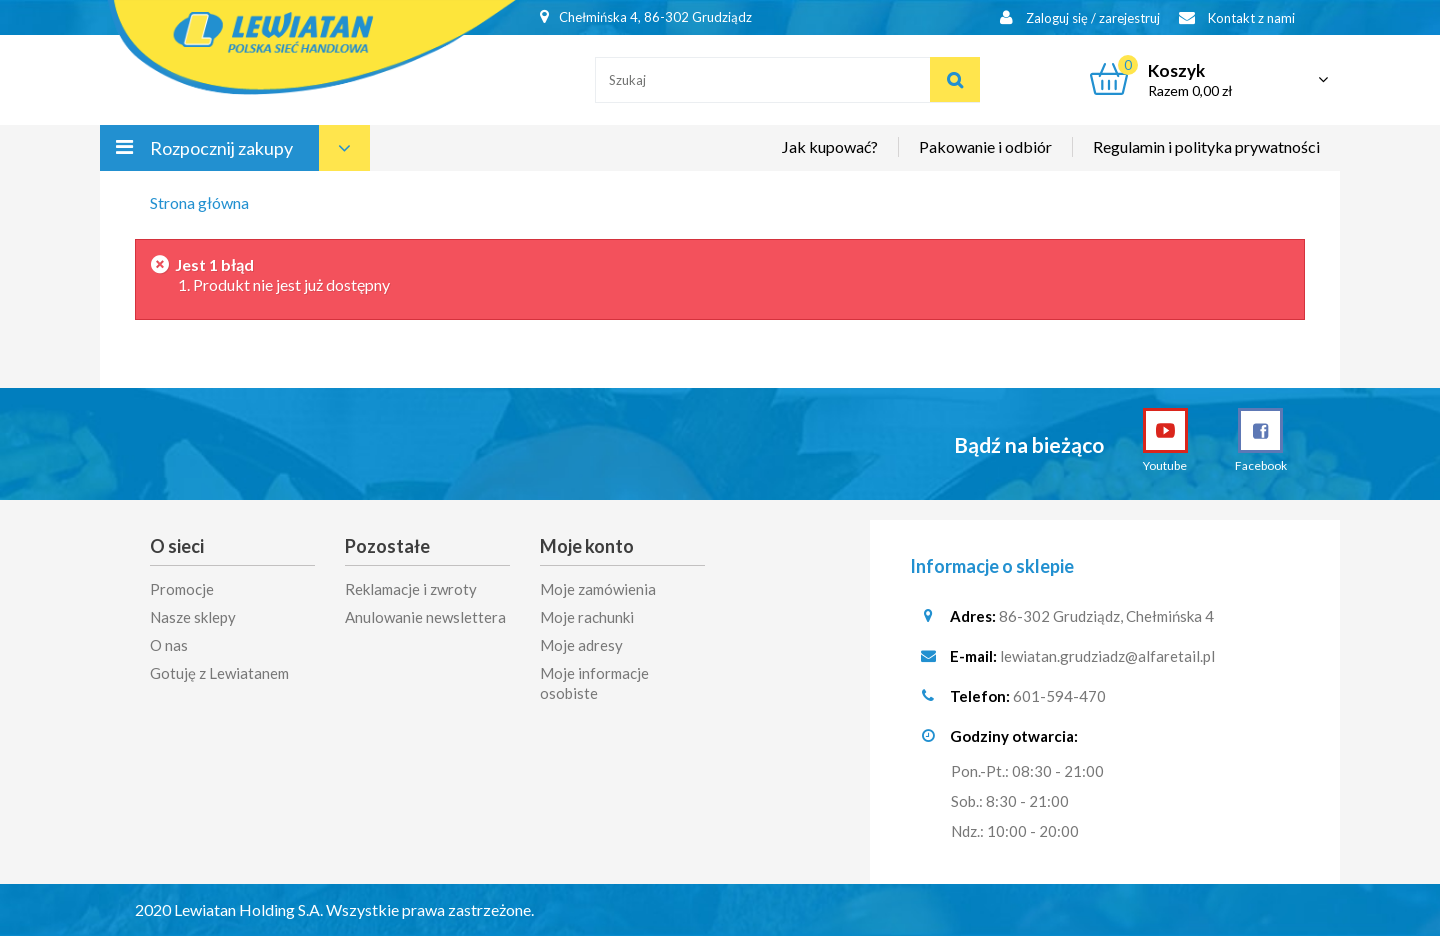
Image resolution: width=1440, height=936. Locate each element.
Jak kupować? (830, 146)
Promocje (182, 589)
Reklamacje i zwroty (411, 589)
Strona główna (199, 202)
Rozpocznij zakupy (221, 148)
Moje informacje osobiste (594, 683)
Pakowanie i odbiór (985, 146)
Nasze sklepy (193, 617)
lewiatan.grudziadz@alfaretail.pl (1107, 656)
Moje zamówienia (598, 589)
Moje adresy (581, 645)
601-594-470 (1059, 696)
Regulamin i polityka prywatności (1206, 146)
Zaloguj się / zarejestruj (1080, 17)
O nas (169, 645)
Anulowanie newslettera (425, 617)
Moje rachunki (587, 617)
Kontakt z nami (1237, 17)
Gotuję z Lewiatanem (219, 673)
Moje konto (587, 546)
